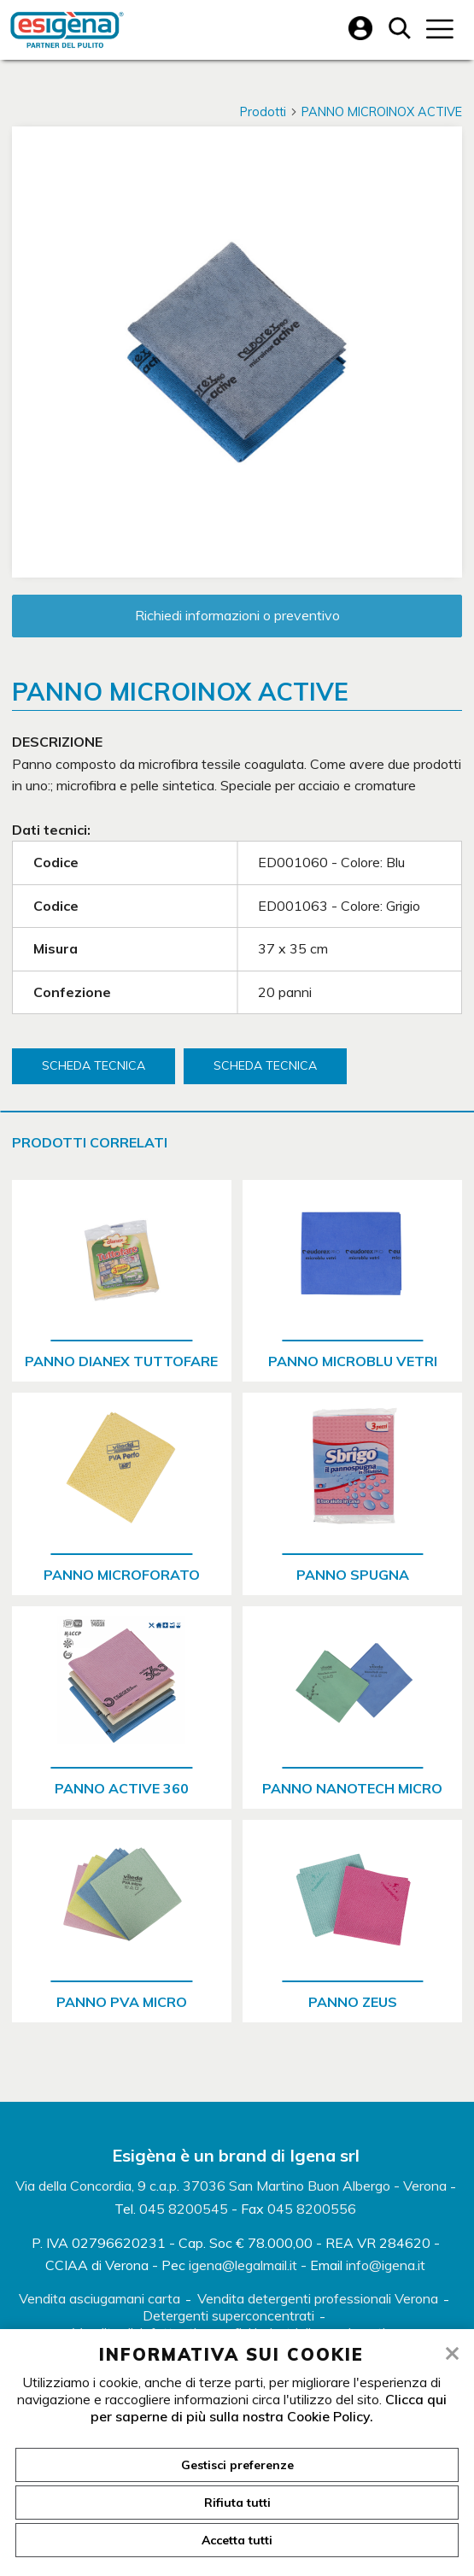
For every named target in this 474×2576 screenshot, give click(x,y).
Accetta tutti (237, 2540)
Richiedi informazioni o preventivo (237, 615)
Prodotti (269, 112)
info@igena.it (385, 2265)
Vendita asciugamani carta (99, 2298)
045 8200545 (183, 2208)
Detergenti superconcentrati (228, 2315)
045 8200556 (311, 2208)
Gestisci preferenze (237, 2465)
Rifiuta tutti (237, 2502)
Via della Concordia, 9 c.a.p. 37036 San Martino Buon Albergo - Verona (231, 2185)
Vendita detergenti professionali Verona (317, 2298)
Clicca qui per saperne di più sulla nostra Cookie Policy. (269, 2408)
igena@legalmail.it (243, 2265)
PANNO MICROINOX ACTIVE (381, 112)
